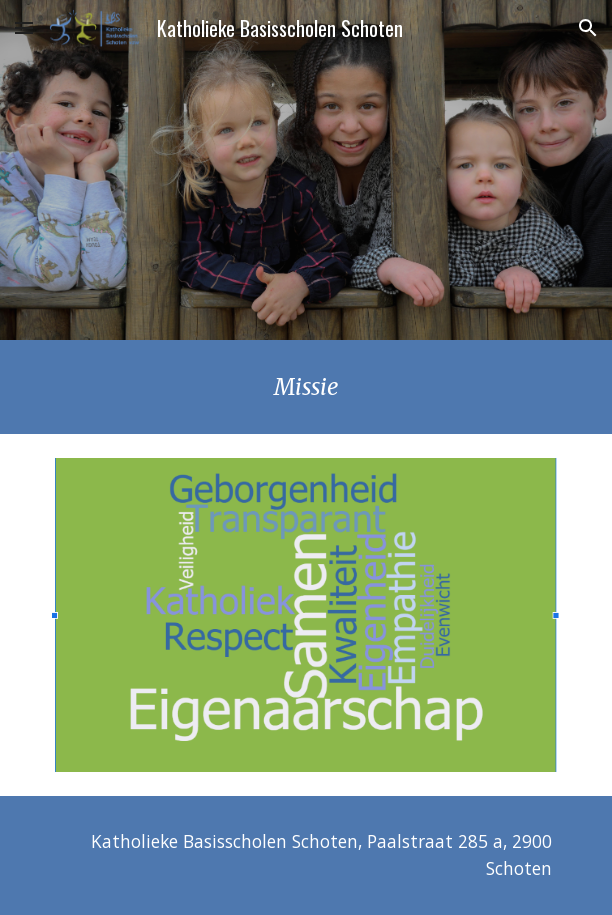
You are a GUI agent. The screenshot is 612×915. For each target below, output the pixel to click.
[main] (305, 387)
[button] (24, 27)
